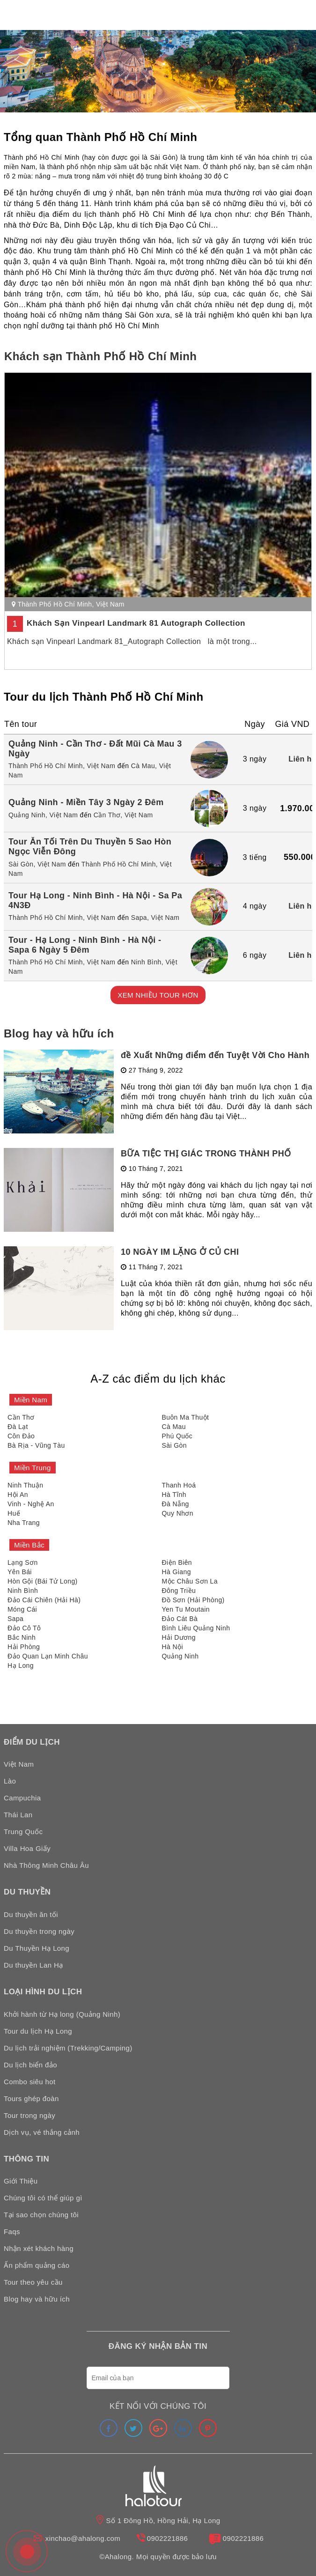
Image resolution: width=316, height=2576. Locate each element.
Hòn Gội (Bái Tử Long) (42, 1581)
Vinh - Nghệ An (30, 1504)
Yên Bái (19, 1572)
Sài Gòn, (22, 864)
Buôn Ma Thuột (185, 1417)
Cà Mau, (144, 766)
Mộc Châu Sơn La (190, 1581)
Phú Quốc (177, 1436)
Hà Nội (172, 1647)
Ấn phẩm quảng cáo (36, 2265)
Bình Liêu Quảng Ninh (196, 1628)
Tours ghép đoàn (31, 2098)
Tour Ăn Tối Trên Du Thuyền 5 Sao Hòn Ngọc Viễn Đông (89, 846)
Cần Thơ (21, 1417)
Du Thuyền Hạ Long (36, 1948)
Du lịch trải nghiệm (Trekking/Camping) (68, 2048)
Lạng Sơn (22, 1562)
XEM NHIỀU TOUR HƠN (158, 995)
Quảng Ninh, (27, 815)
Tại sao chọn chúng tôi (41, 2215)
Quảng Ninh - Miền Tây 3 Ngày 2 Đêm (86, 802)
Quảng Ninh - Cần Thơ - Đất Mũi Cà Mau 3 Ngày (95, 748)
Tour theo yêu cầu (33, 2282)
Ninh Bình (22, 1590)
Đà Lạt (17, 1426)
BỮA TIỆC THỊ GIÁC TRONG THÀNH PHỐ (206, 1153)
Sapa (15, 1618)
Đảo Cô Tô (24, 1628)
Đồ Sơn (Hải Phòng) (193, 1600)
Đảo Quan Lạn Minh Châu (47, 1656)
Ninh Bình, (147, 962)
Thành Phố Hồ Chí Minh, (46, 766)
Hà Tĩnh (174, 1494)
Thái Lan (18, 1815)
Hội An (17, 1494)
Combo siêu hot (30, 2082)
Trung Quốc (23, 1832)
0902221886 (167, 2538)
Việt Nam (110, 604)
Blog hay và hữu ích (59, 1033)
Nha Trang (23, 1522)
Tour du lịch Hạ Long (38, 2031)
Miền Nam (30, 1400)
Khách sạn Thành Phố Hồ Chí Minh (100, 356)
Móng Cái (22, 1609)
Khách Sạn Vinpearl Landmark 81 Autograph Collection (136, 623)
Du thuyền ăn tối (31, 1914)
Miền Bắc (29, 1545)
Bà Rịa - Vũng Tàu (36, 1445)
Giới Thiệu (20, 2181)
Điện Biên (177, 1562)
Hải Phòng (23, 1647)
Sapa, (140, 917)
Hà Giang (176, 1572)
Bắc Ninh (21, 1637)
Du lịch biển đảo (30, 2065)
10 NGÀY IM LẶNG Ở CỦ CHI (180, 1252)
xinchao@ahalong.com (82, 2538)
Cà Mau (174, 1426)
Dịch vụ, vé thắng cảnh (42, 2132)
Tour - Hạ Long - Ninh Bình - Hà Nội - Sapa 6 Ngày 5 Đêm (84, 945)
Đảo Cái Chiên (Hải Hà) (44, 1600)
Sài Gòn (174, 1445)
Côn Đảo (21, 1436)
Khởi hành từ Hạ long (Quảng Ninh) (62, 2014)
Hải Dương (179, 1637)
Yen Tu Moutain (186, 1609)
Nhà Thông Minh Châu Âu (46, 1865)
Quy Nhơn (177, 1513)
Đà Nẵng (175, 1504)
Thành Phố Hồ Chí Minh (54, 604)
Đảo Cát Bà (180, 1618)
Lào (10, 1781)
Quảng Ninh (180, 1656)
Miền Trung (32, 1468)
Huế (13, 1513)
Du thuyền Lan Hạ (33, 1965)
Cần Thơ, (108, 815)
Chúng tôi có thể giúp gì (43, 2198)
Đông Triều (179, 1590)
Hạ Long (20, 1665)
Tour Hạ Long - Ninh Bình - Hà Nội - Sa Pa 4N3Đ (95, 900)
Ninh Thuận (25, 1485)
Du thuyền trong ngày (39, 1931)
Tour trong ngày (29, 2115)
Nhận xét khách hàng (38, 2248)
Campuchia (22, 1798)
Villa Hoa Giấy (27, 1848)
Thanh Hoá (179, 1485)
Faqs (12, 2231)
